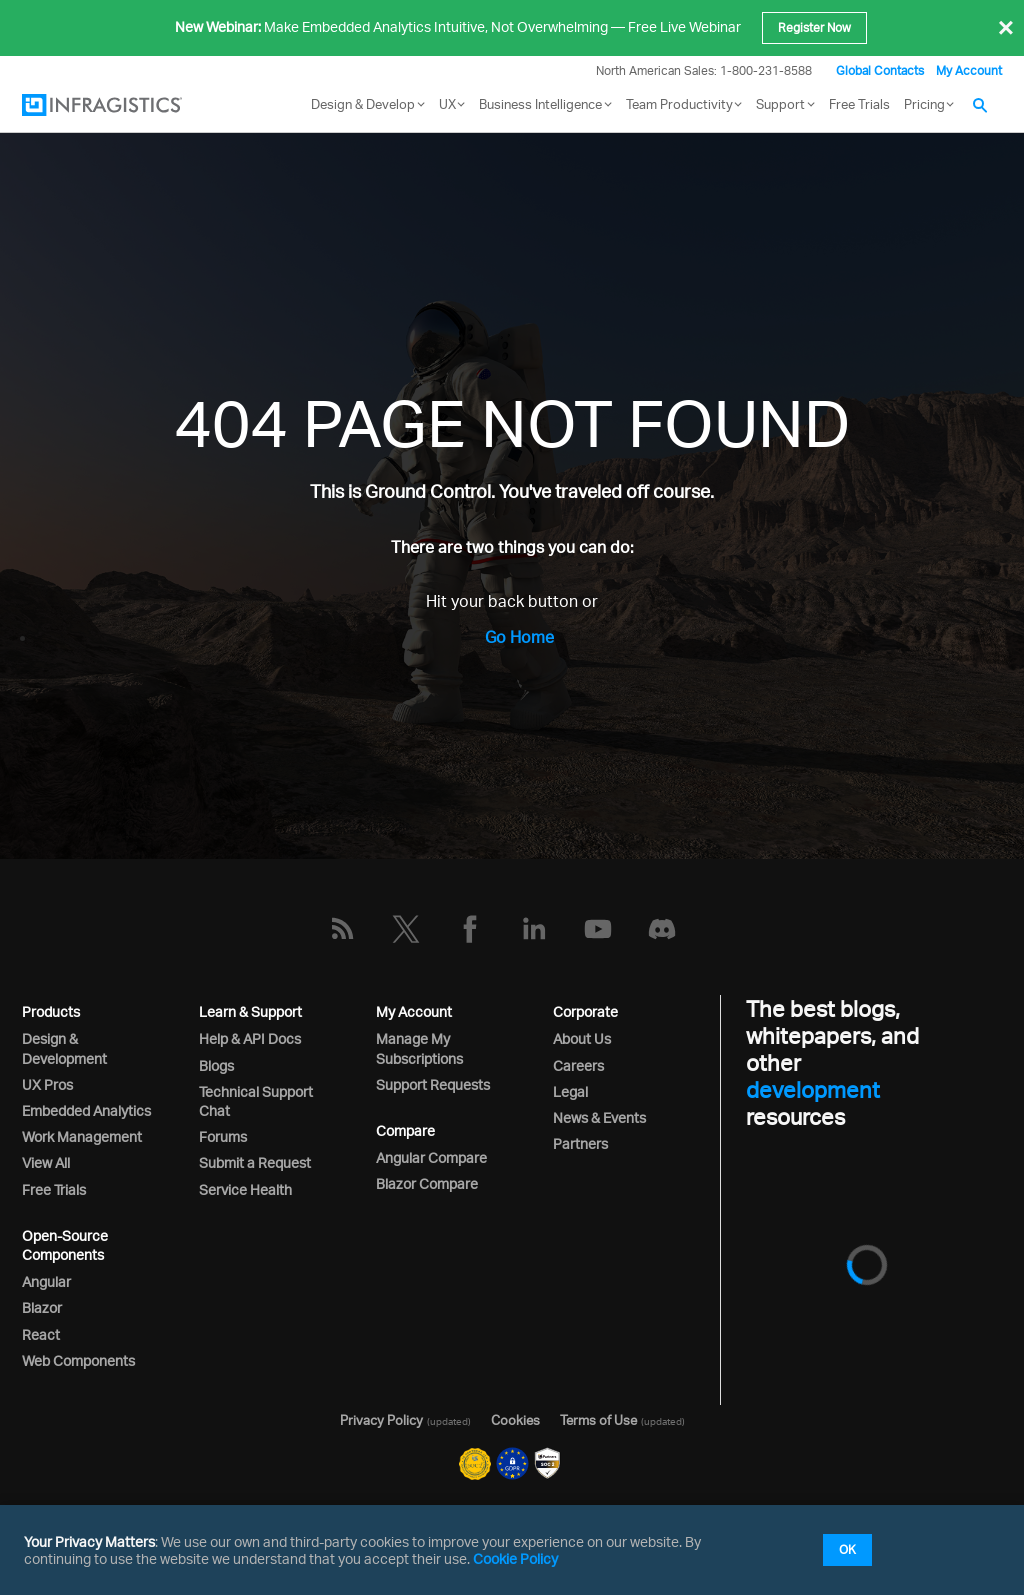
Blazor (42, 1307)
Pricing (924, 104)
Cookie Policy (515, 1558)
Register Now (814, 27)
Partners (580, 1143)
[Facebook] (470, 929)
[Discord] (662, 929)
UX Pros (47, 1084)
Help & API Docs (250, 1038)
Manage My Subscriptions (419, 1048)
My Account (969, 70)
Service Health (245, 1189)
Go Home (519, 637)
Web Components (78, 1360)
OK (847, 1549)
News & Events (599, 1117)
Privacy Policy (381, 1420)
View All (46, 1162)
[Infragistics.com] (122, 105)
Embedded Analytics (86, 1110)
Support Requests (433, 1084)
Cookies (515, 1420)
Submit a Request (255, 1162)
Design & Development (64, 1048)
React (41, 1334)
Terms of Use (598, 1420)
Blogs (216, 1065)
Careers (578, 1065)
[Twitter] (406, 929)
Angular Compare (431, 1157)
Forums (223, 1136)
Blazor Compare (427, 1183)
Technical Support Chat (256, 1101)
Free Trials (859, 104)
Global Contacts (880, 70)
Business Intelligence (540, 104)
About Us (582, 1038)
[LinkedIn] (534, 929)
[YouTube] (598, 929)
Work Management (82, 1136)
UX (447, 104)
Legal (570, 1091)
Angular (46, 1281)
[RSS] (342, 929)
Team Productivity (679, 104)
